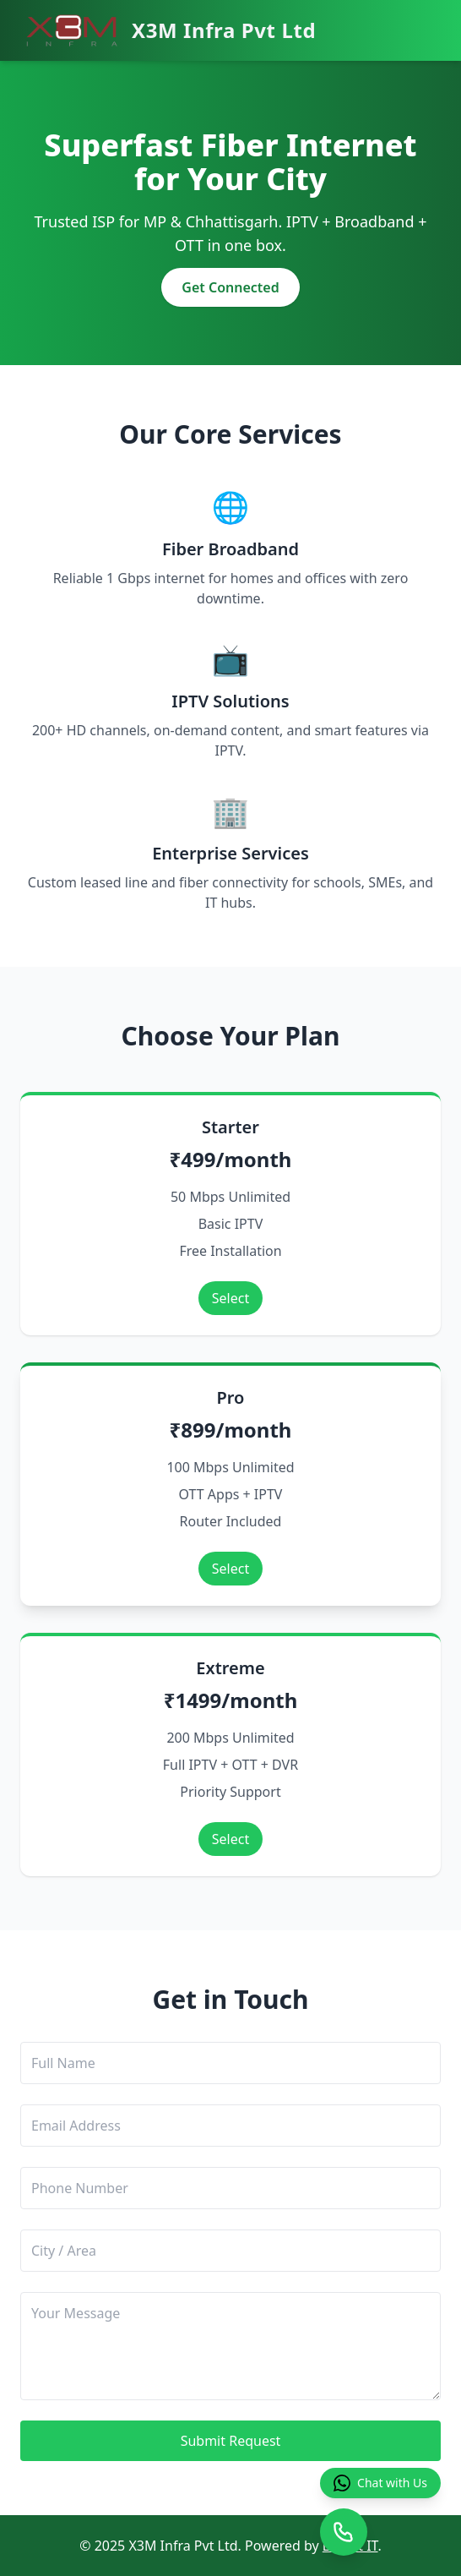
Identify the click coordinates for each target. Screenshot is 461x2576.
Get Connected (230, 287)
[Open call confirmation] (343, 2532)
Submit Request (231, 2440)
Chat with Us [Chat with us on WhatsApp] (380, 2483)
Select (230, 1298)
